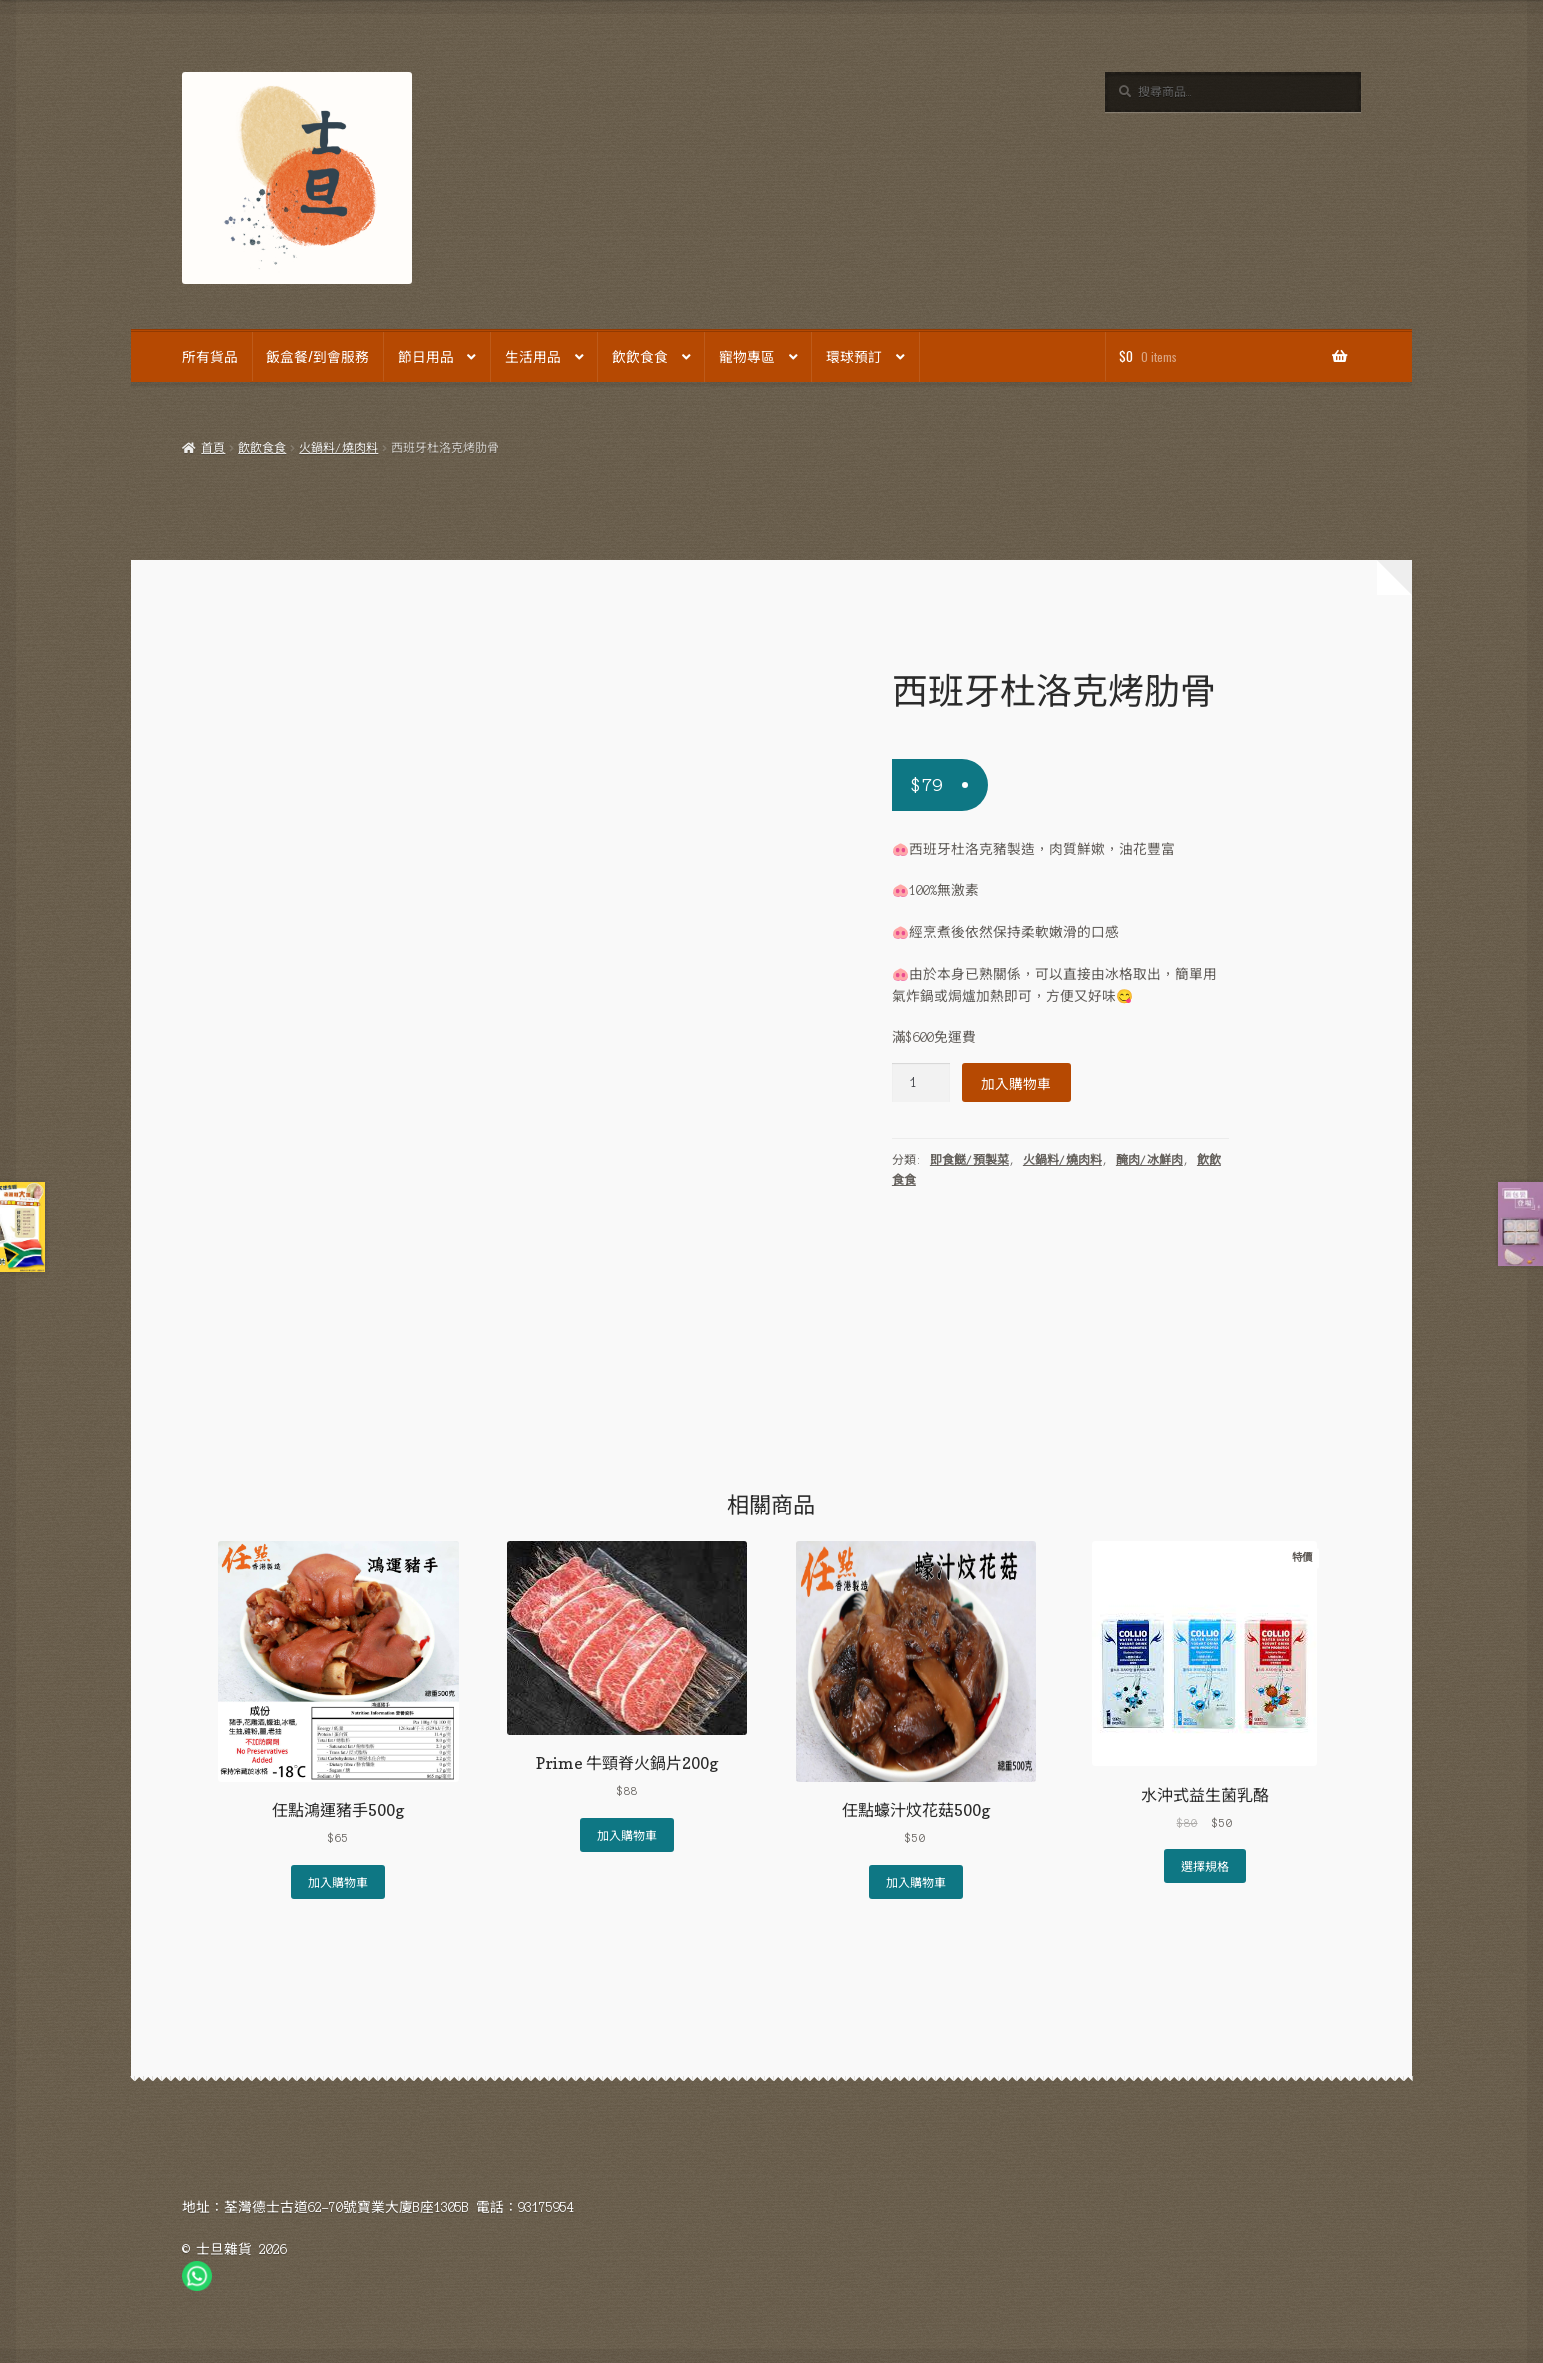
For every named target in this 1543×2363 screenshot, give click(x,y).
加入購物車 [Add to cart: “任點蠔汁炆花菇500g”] (916, 1881)
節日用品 (426, 356)
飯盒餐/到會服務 (317, 356)
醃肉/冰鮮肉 (1149, 1160)
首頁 (213, 448)
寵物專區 (747, 356)
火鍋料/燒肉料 (338, 448)
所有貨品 (210, 356)
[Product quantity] (921, 1082)
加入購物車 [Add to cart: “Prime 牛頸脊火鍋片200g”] (627, 1834)
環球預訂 (854, 356)
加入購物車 (1016, 1083)
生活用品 (533, 356)
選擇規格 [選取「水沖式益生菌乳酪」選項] (1205, 1865)
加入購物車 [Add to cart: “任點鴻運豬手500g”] (338, 1881)
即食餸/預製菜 (969, 1160)
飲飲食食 (640, 356)
